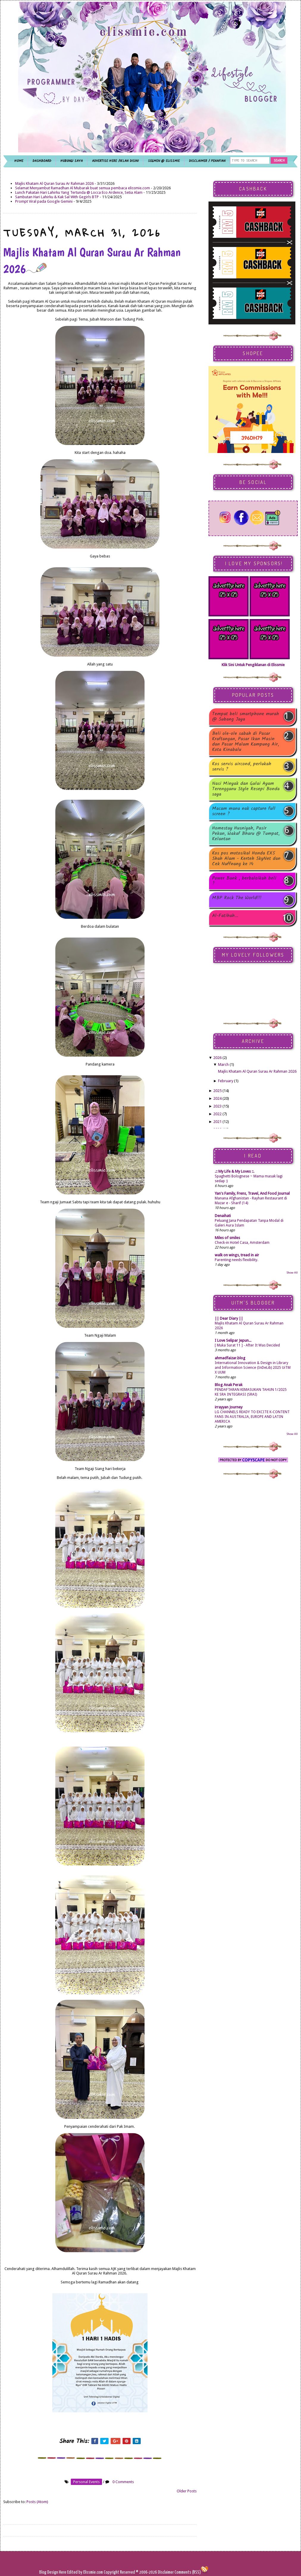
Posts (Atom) (37, 2502)
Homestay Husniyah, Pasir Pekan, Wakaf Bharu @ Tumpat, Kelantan (246, 834)
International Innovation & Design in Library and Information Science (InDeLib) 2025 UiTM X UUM (253, 1367)
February (225, 1081)
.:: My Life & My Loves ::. (234, 1171)
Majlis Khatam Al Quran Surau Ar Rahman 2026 (54, 183)
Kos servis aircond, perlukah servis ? (241, 766)
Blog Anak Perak (228, 1384)
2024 (217, 1098)
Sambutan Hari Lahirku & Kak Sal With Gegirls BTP (57, 197)
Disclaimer (165, 2572)
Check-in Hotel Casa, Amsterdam (242, 1243)
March (223, 1064)
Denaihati (223, 1215)
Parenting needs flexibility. (236, 1260)
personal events (86, 2482)
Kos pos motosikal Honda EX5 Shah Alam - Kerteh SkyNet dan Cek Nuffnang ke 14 (246, 859)
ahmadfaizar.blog (230, 1358)
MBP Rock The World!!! (236, 898)
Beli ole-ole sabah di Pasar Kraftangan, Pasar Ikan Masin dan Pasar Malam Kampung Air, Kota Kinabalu (245, 741)
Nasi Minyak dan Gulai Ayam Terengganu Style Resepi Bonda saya (246, 789)
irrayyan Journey (228, 1407)
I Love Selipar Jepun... (233, 1340)
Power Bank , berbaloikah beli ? (244, 881)
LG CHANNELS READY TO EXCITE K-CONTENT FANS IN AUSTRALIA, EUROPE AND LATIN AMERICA (252, 1417)
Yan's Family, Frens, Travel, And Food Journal (252, 1193)
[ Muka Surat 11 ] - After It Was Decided (247, 1345)
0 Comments (123, 2482)
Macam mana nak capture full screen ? (243, 811)
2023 (217, 1106)
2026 (217, 1057)
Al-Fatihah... (225, 916)
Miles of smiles (227, 1237)
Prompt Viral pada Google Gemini (44, 201)
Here (63, 2572)
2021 (217, 1121)
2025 (217, 1090)
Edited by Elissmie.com (85, 2572)
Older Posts (187, 2491)
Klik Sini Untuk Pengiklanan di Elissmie (253, 665)
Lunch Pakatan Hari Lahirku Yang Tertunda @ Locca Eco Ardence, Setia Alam (78, 192)
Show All (292, 1272)
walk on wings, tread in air (237, 1255)
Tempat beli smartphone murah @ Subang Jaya (245, 716)
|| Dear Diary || (229, 1318)
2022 (217, 1114)
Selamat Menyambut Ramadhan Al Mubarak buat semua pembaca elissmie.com (82, 188)
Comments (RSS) (188, 2572)
